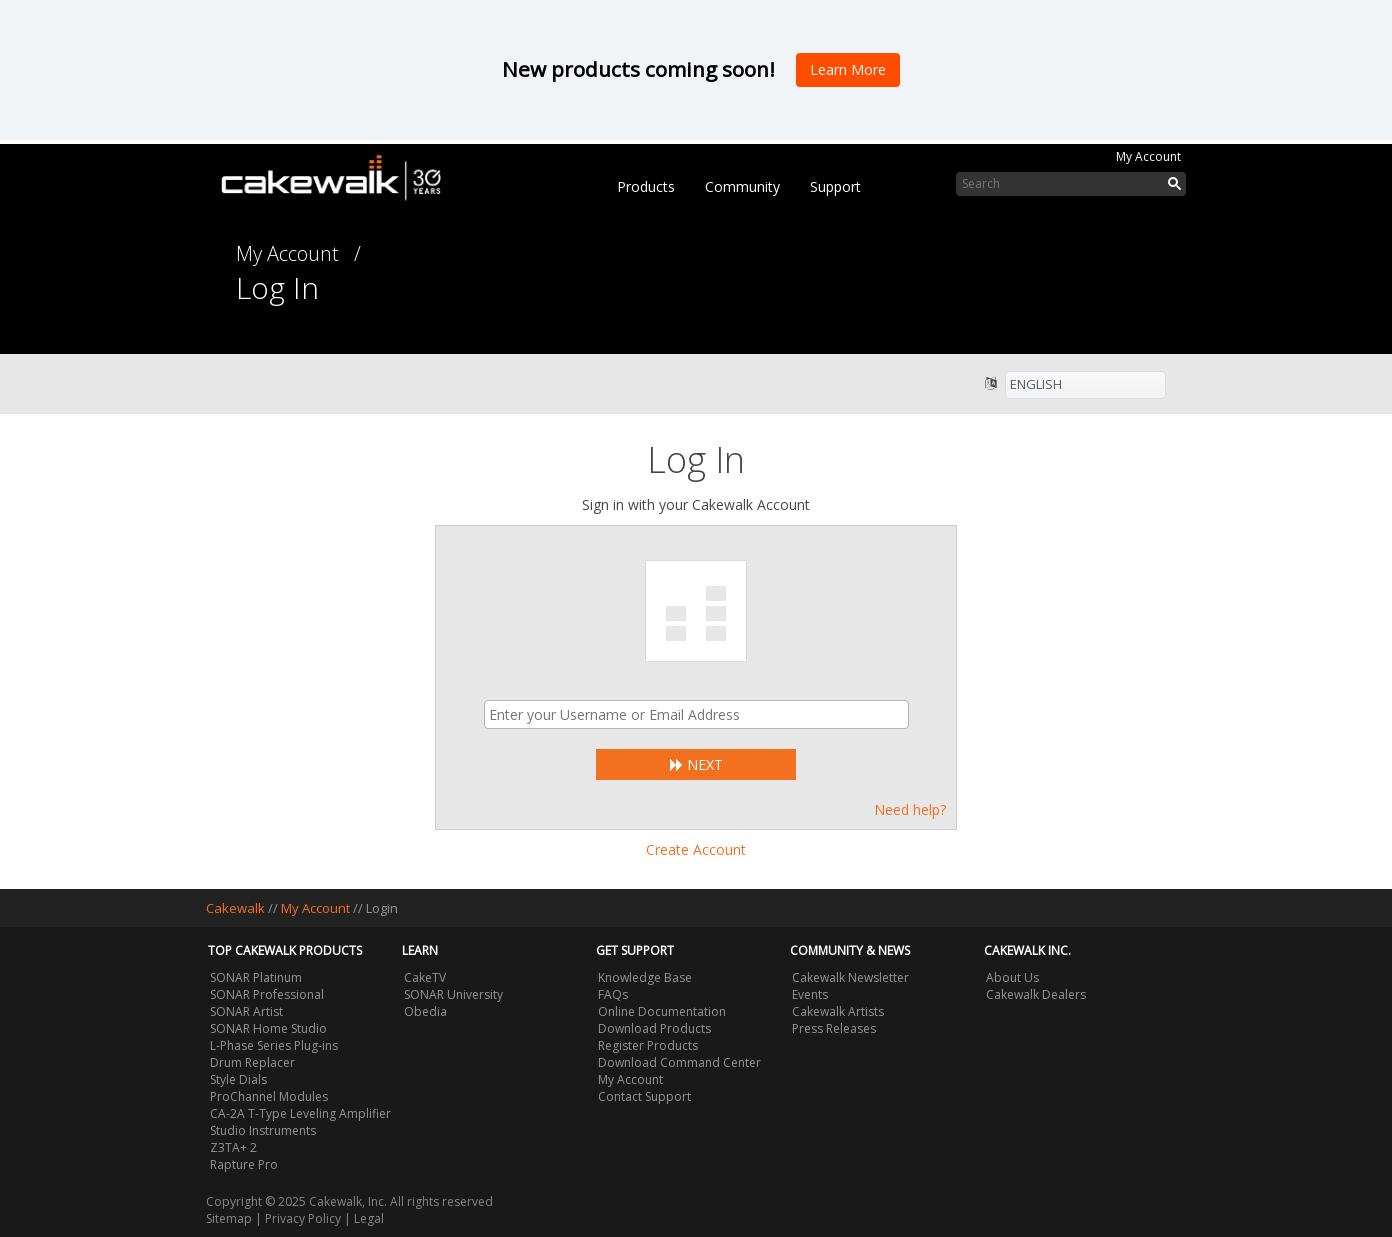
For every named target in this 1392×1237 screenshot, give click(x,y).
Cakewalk (235, 908)
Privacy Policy (303, 1218)
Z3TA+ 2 (233, 1147)
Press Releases (834, 1028)
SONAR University (453, 994)
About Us (1012, 977)
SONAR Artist (246, 1011)
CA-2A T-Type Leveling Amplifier (300, 1113)
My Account (1148, 156)
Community (742, 186)
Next (696, 764)
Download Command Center (679, 1062)
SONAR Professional (267, 994)
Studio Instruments (263, 1130)
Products (646, 186)
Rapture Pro (244, 1164)
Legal (369, 1218)
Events (810, 994)
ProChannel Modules (269, 1096)
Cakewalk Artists (838, 1011)
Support (835, 186)
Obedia (425, 1011)
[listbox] (1085, 385)
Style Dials (238, 1079)
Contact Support (644, 1096)
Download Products (654, 1028)
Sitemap (229, 1218)
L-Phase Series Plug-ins (274, 1045)
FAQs (613, 994)
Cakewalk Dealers (1036, 994)
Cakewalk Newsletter (850, 977)
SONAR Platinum (256, 977)
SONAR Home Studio (268, 1028)
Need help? (910, 809)
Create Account (696, 849)
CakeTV (425, 977)
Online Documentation (662, 1011)
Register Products (648, 1045)
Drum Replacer (252, 1062)
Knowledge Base (645, 977)
